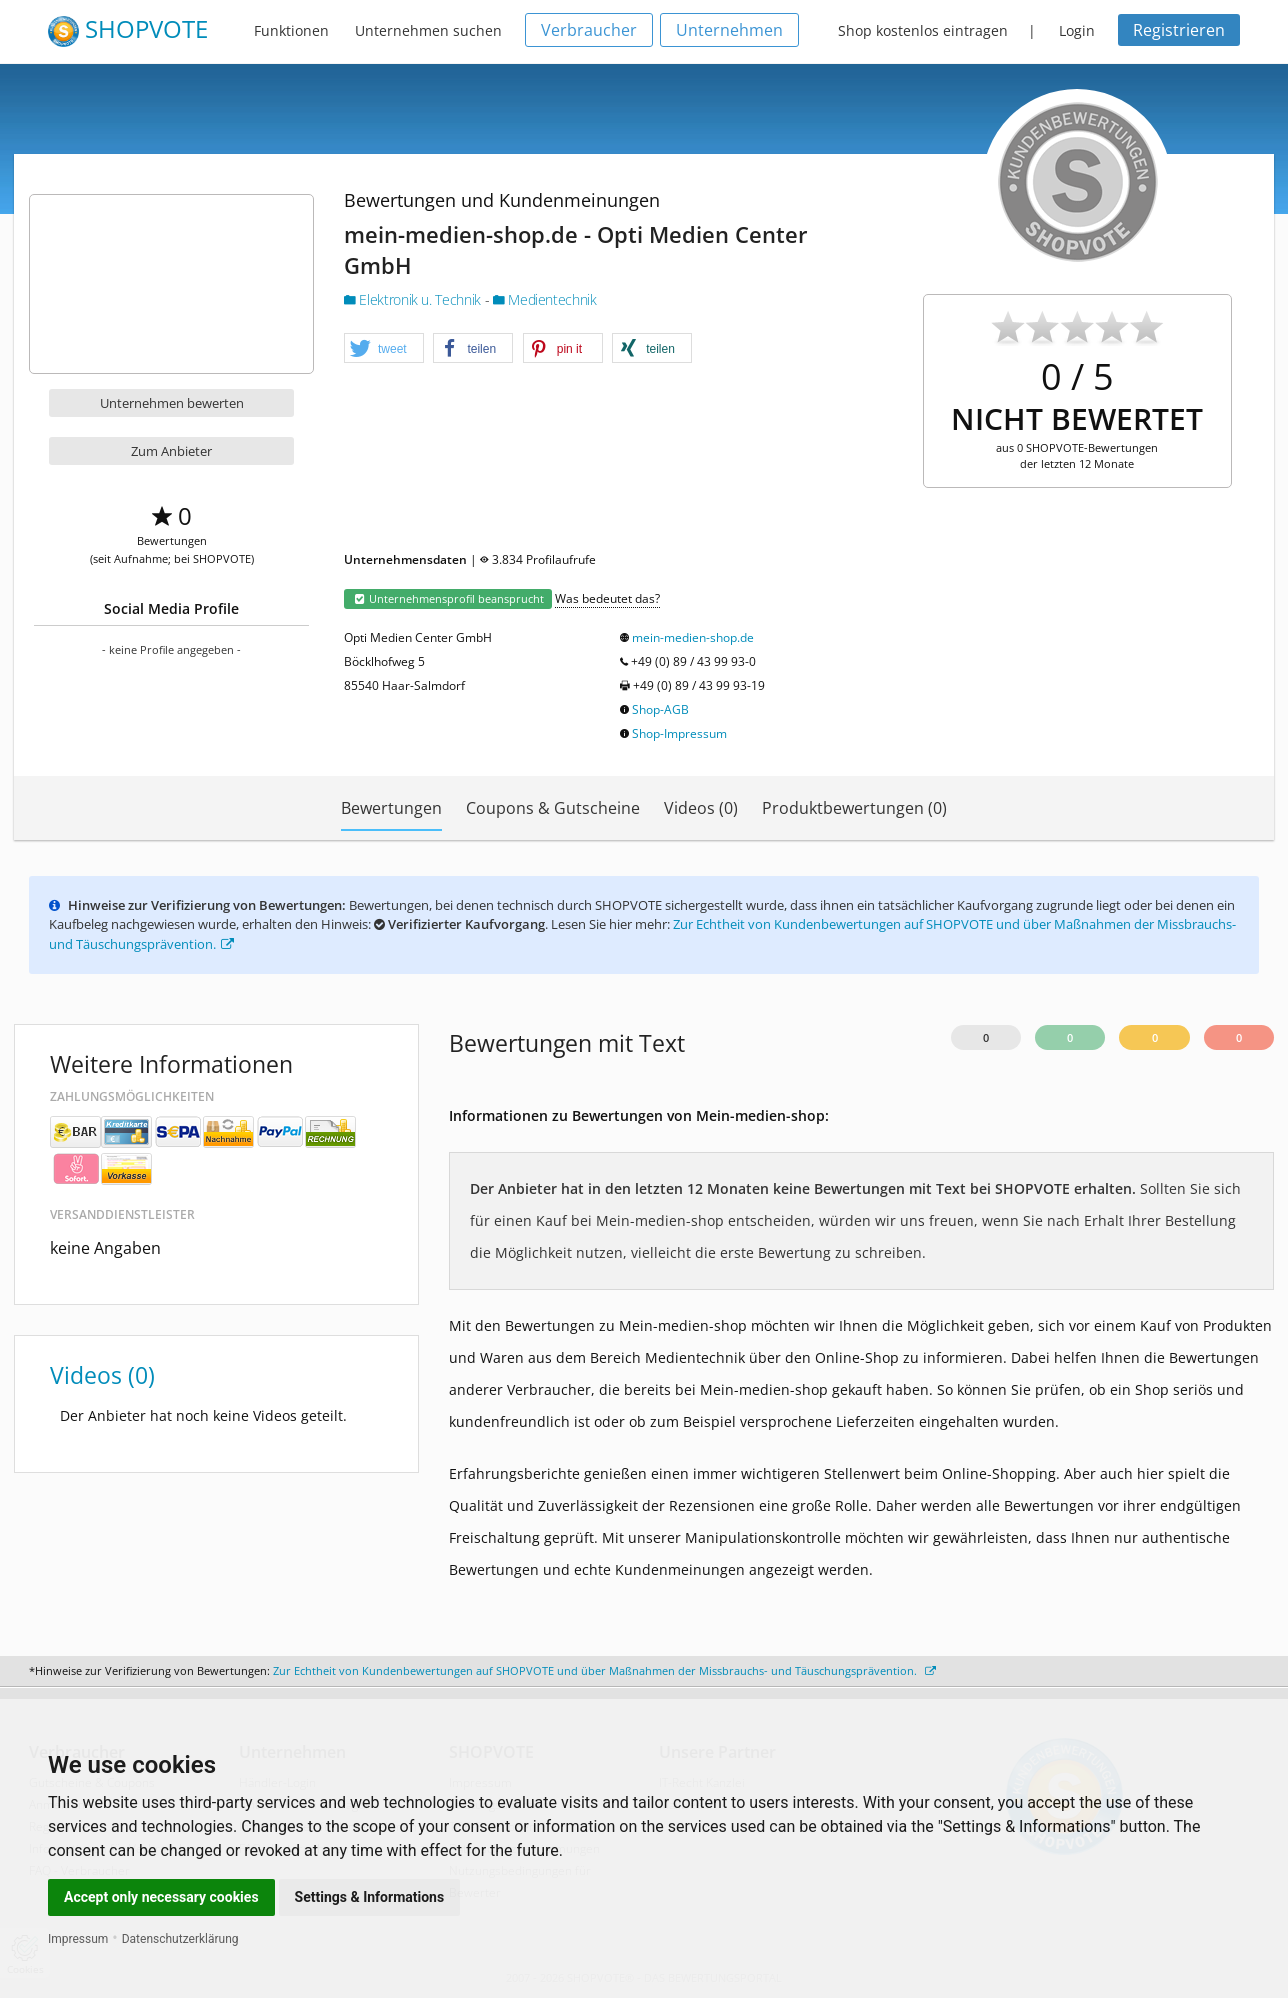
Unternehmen (729, 30)
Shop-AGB (660, 709)
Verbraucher (589, 30)
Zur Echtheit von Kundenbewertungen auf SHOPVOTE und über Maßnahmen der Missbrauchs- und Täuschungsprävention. (604, 1670)
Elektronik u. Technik (414, 299)
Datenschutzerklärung (180, 1939)
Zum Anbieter (171, 451)
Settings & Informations (370, 1897)
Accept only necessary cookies (161, 1897)
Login (1077, 30)
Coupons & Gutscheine (553, 808)
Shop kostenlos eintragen (923, 30)
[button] (384, 349)
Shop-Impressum (679, 733)
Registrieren (1179, 30)
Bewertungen (391, 808)
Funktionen (291, 30)
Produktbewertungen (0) (854, 808)
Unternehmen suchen (428, 30)
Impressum (78, 1939)
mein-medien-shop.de (693, 637)
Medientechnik (545, 299)
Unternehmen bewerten (172, 403)
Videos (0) (701, 808)
